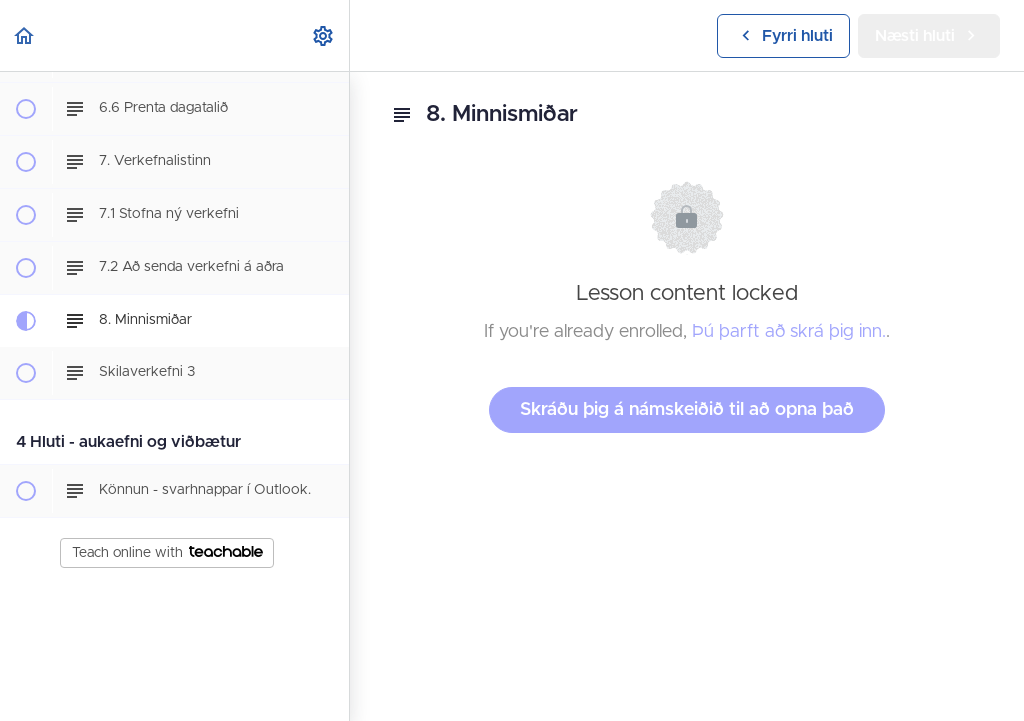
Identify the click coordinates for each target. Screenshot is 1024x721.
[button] (25, 35)
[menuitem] (324, 35)
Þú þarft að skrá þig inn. (789, 332)
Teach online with (167, 553)
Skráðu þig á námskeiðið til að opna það (687, 410)
